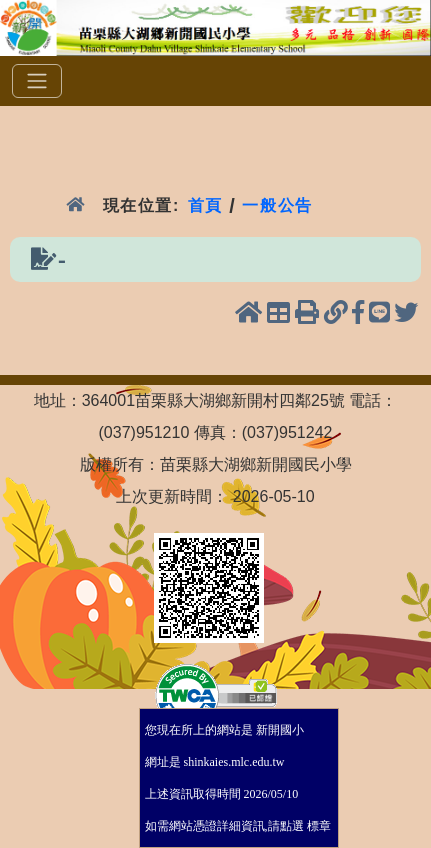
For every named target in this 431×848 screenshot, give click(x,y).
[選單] (37, 81)
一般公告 (277, 205)
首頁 (205, 205)
